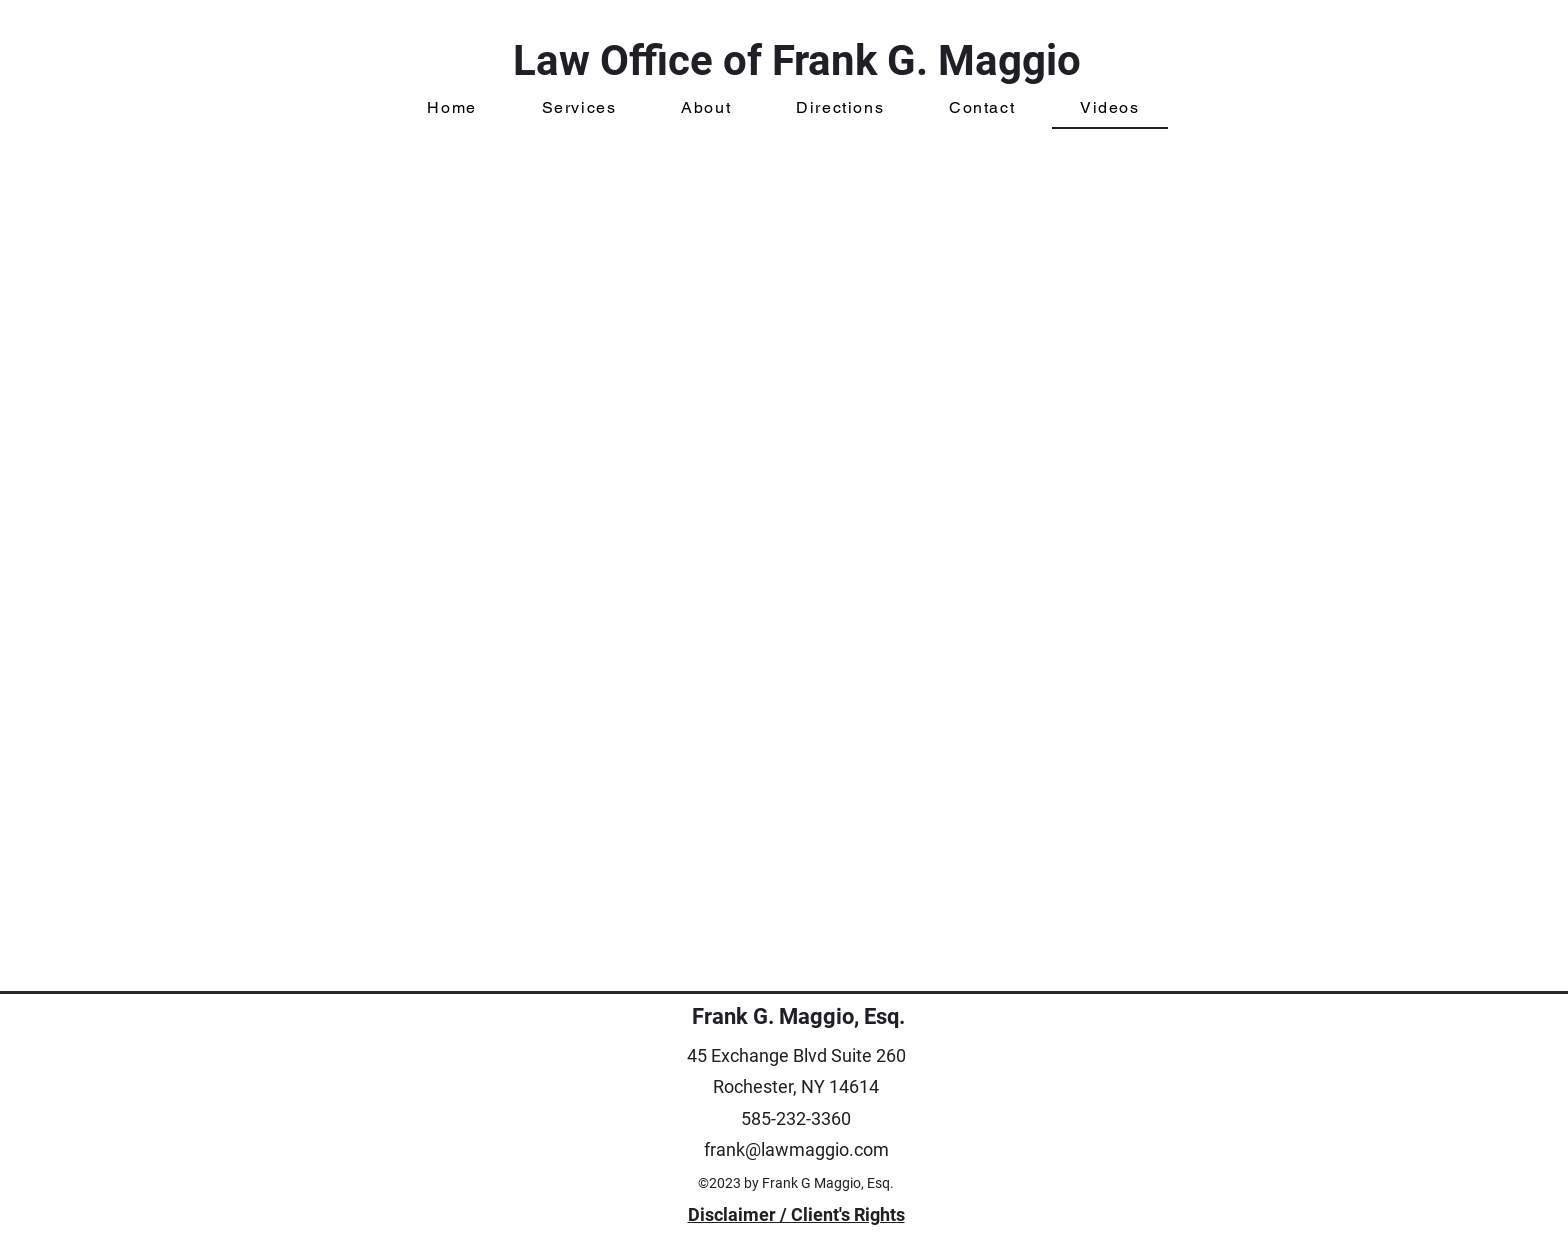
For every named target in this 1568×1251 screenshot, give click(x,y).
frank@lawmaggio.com (796, 1149)
